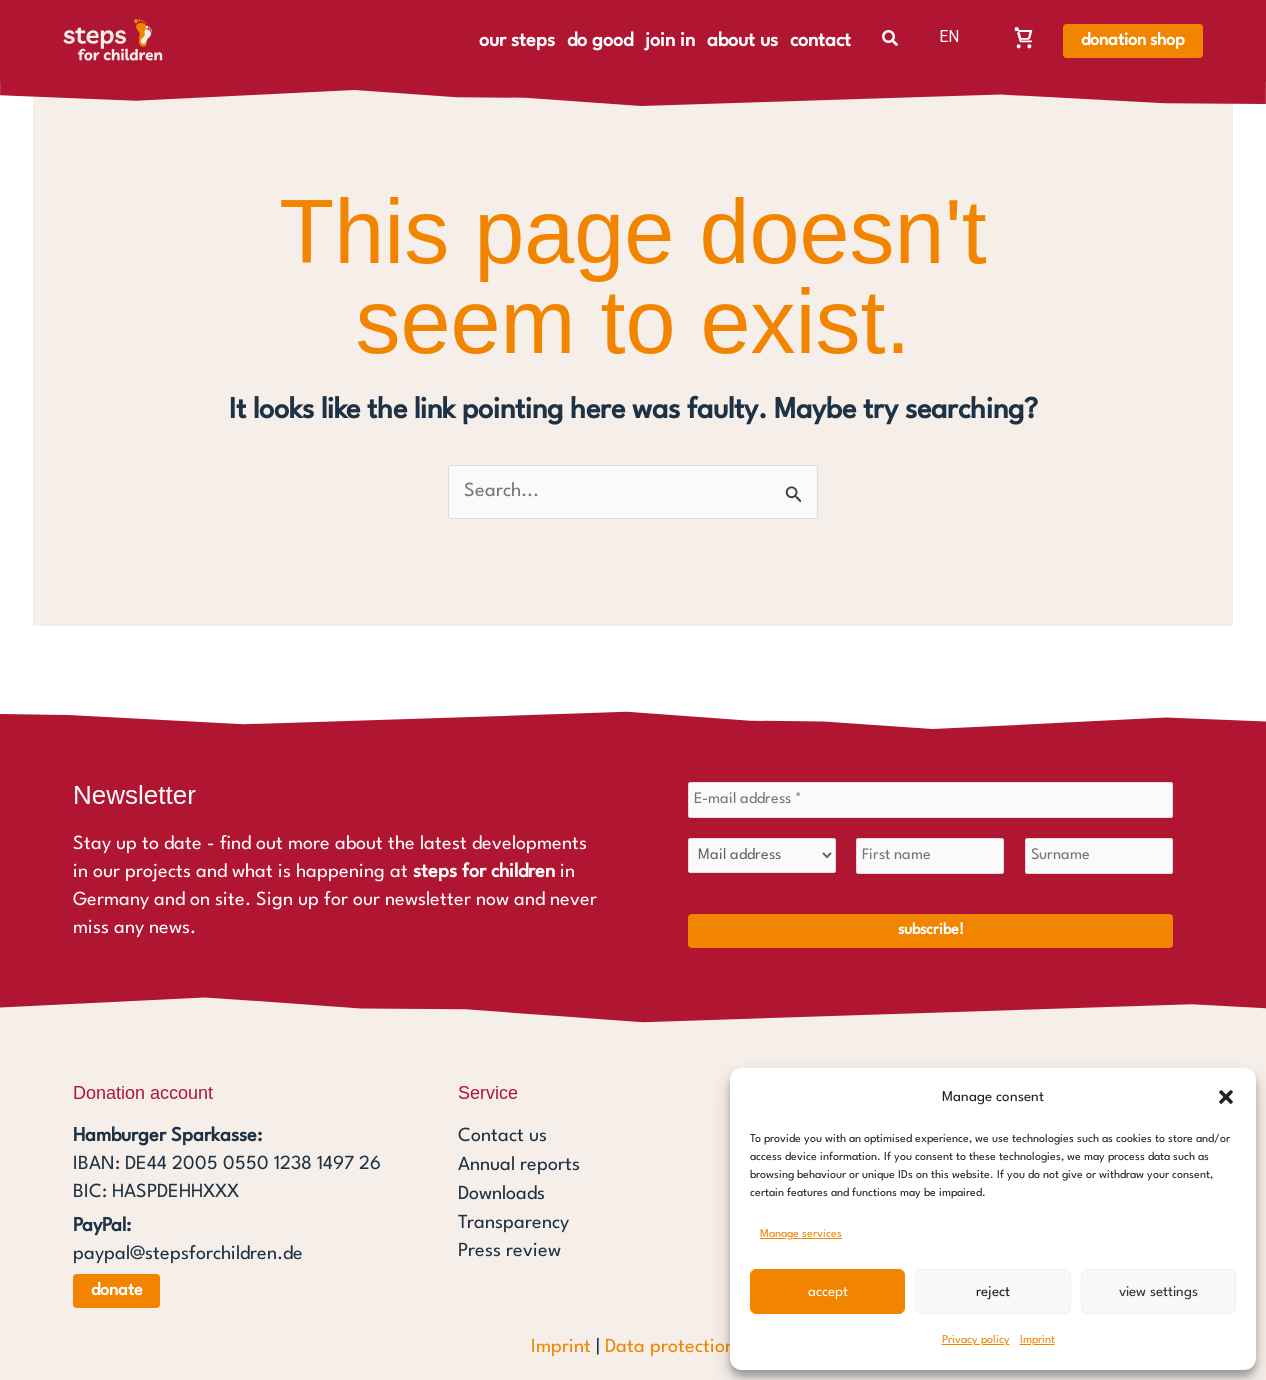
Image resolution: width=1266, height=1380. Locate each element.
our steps (517, 41)
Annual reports (519, 1164)
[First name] (930, 856)
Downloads (501, 1192)
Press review (509, 1248)
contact (820, 41)
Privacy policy (976, 1340)
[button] (1226, 1097)
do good (600, 41)
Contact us (502, 1136)
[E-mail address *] (930, 800)
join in (670, 41)
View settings (1158, 1292)
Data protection (670, 1347)
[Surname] (1099, 856)
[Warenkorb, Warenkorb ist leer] (1024, 37)
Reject (993, 1292)
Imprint (1037, 1340)
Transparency (513, 1220)
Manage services (801, 1234)
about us (742, 41)
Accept (828, 1292)
